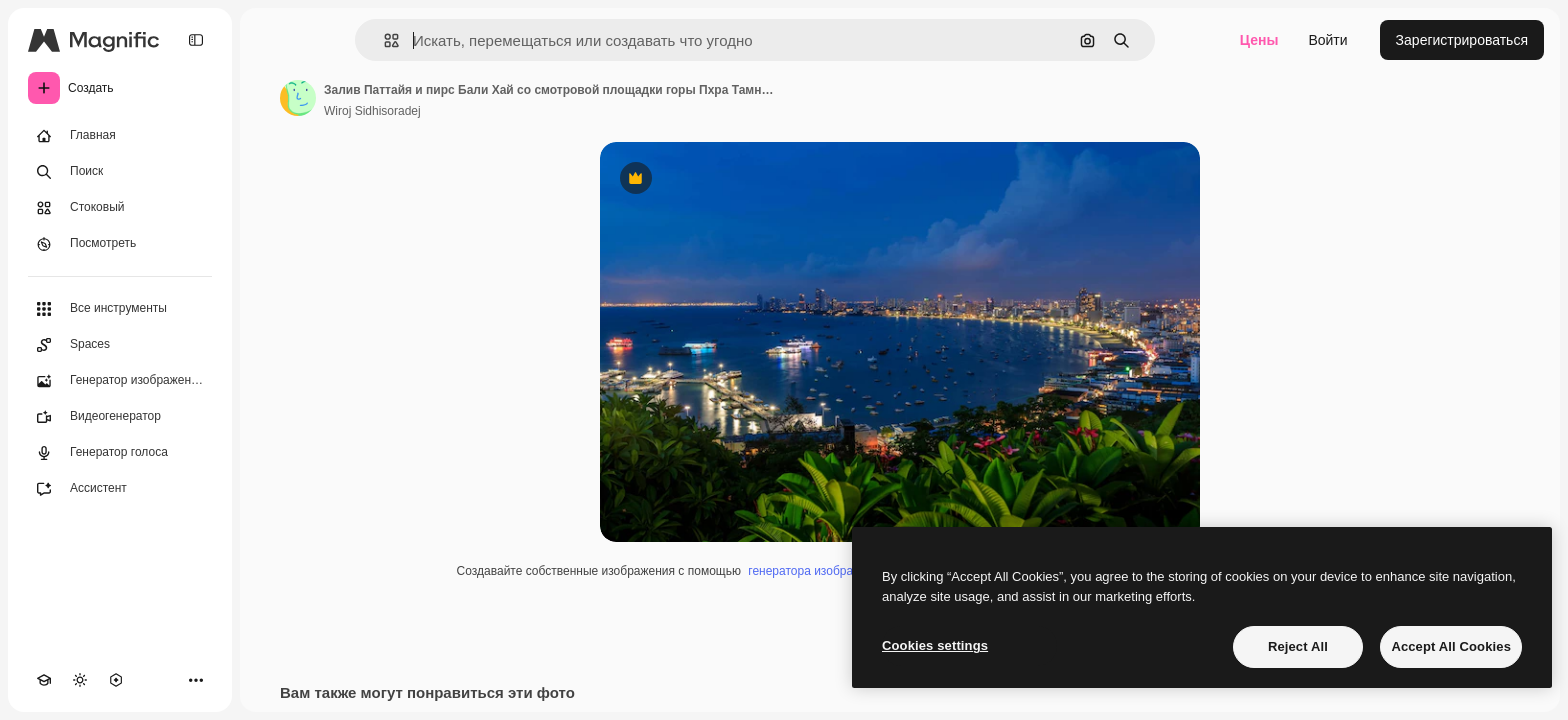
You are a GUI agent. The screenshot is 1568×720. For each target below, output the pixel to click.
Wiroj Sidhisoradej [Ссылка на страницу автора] (372, 111)
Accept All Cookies (1451, 646)
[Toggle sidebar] (196, 40)
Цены (1259, 40)
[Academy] (44, 680)
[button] (383, 40)
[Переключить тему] (80, 680)
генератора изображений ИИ (828, 571)
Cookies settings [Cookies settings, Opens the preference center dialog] (935, 645)
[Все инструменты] (120, 309)
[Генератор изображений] (120, 381)
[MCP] (116, 680)
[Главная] (120, 136)
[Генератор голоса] (120, 453)
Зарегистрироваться (1462, 40)
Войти (1327, 40)
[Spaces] (120, 345)
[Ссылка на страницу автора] (298, 98)
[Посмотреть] (120, 244)
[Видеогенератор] (120, 417)
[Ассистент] (120, 489)
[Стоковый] (120, 208)
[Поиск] (120, 172)
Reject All (1298, 646)
